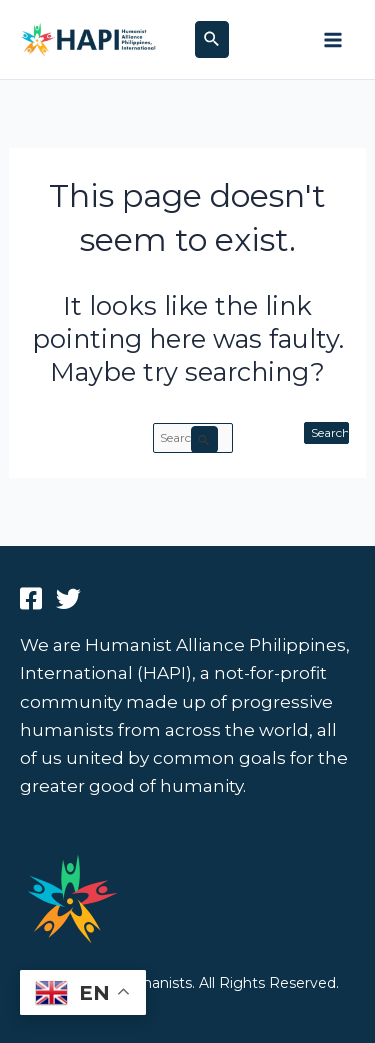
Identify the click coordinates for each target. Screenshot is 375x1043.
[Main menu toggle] (333, 40)
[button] (212, 39)
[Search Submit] (204, 439)
